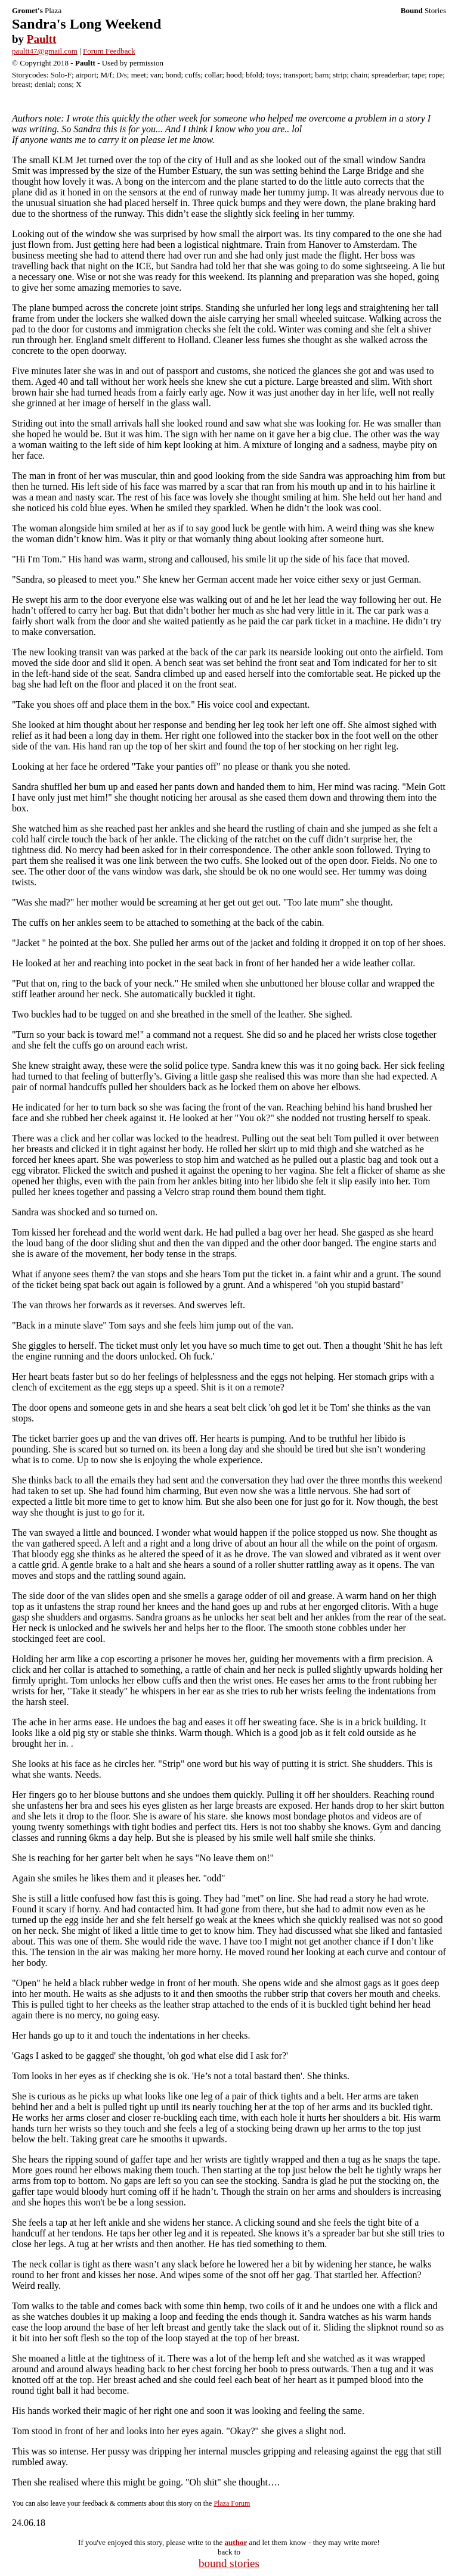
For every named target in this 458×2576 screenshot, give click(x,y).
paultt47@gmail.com (45, 50)
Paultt (42, 39)
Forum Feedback (109, 50)
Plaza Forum (231, 2503)
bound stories (229, 2563)
